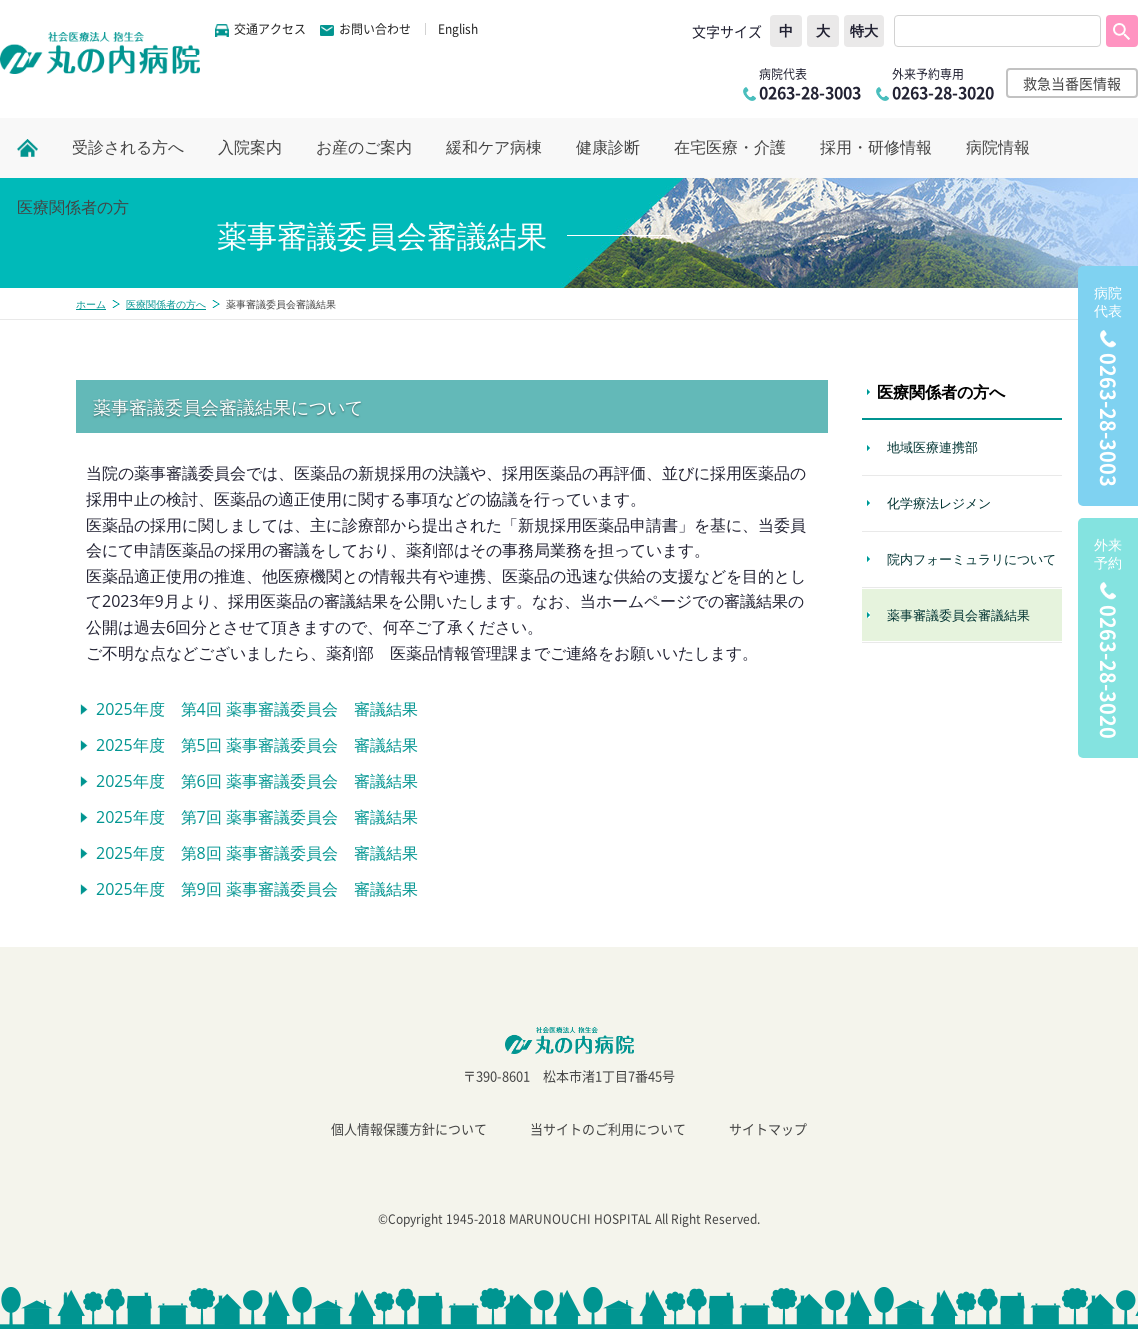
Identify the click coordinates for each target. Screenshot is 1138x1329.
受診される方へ (128, 147)
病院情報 (998, 147)
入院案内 (250, 147)
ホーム (91, 304)
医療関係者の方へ (166, 304)
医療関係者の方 (73, 207)
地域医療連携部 (932, 447)
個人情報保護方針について (409, 1128)
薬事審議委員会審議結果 (958, 615)
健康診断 (608, 147)
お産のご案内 (364, 147)
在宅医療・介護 (730, 147)
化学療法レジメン (939, 503)
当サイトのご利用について (608, 1128)
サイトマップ (768, 1128)
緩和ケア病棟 (494, 147)
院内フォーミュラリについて (971, 559)
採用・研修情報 (876, 147)
